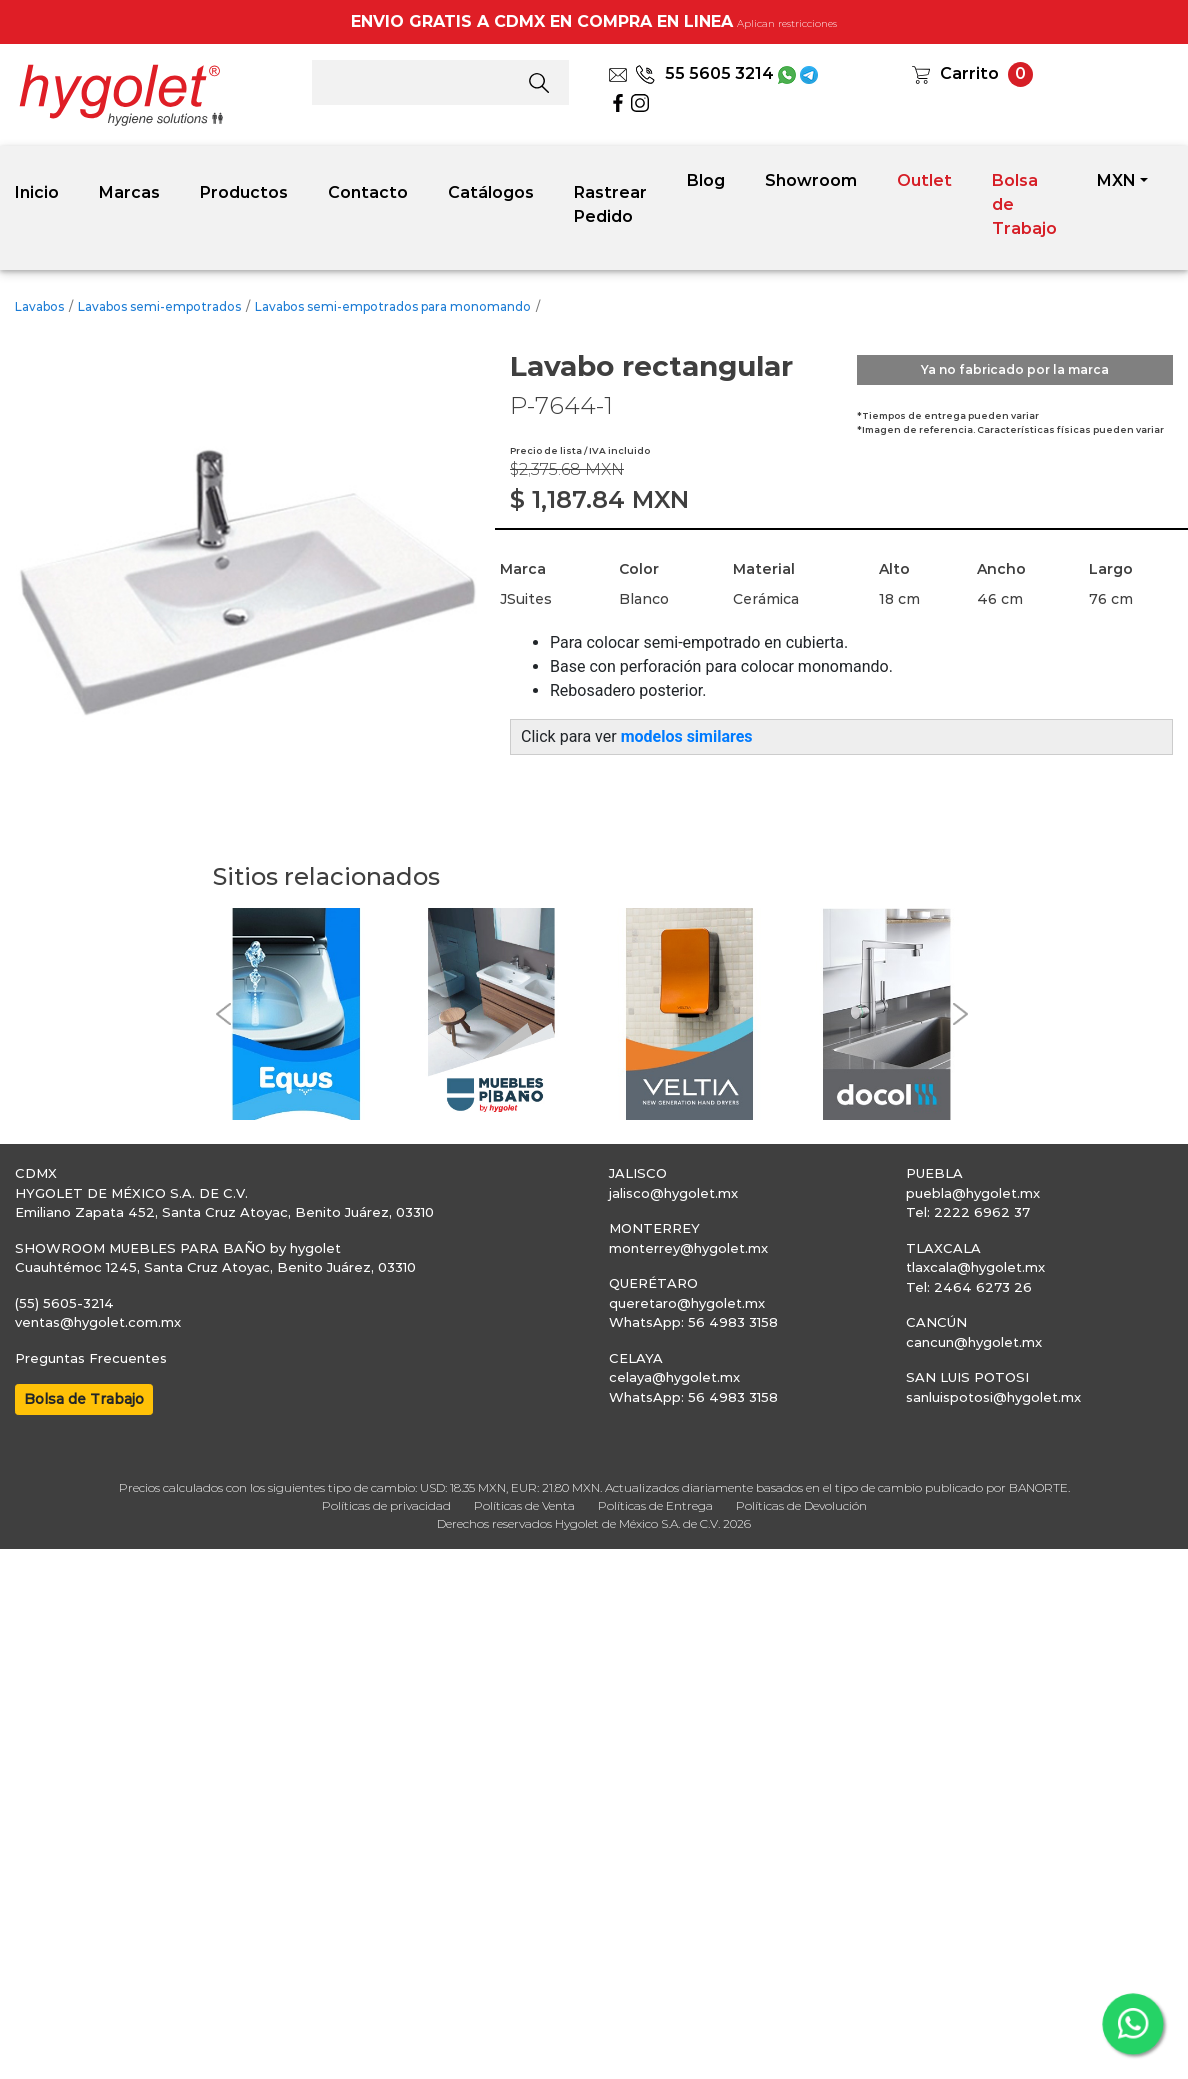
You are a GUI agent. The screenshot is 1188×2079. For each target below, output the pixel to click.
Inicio (37, 192)
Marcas (129, 192)
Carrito (969, 73)
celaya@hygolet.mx (674, 1377)
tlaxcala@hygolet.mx (975, 1267)
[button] (223, 1014)
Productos (244, 192)
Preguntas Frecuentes (91, 1358)
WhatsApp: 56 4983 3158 (693, 1322)
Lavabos (39, 306)
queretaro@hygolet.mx (687, 1303)
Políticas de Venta (524, 1505)
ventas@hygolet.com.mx (98, 1322)
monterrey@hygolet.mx (688, 1248)
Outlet (924, 180)
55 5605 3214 (704, 73)
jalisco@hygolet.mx (673, 1193)
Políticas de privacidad (386, 1505)
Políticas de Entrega (655, 1505)
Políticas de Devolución (801, 1505)
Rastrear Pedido (610, 204)
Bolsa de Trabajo (1024, 204)
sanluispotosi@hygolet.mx (993, 1397)
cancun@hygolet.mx (974, 1342)
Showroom (811, 180)
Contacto (368, 192)
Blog (706, 180)
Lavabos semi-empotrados (159, 306)
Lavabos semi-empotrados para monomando (393, 306)
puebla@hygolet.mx (973, 1193)
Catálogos (491, 192)
